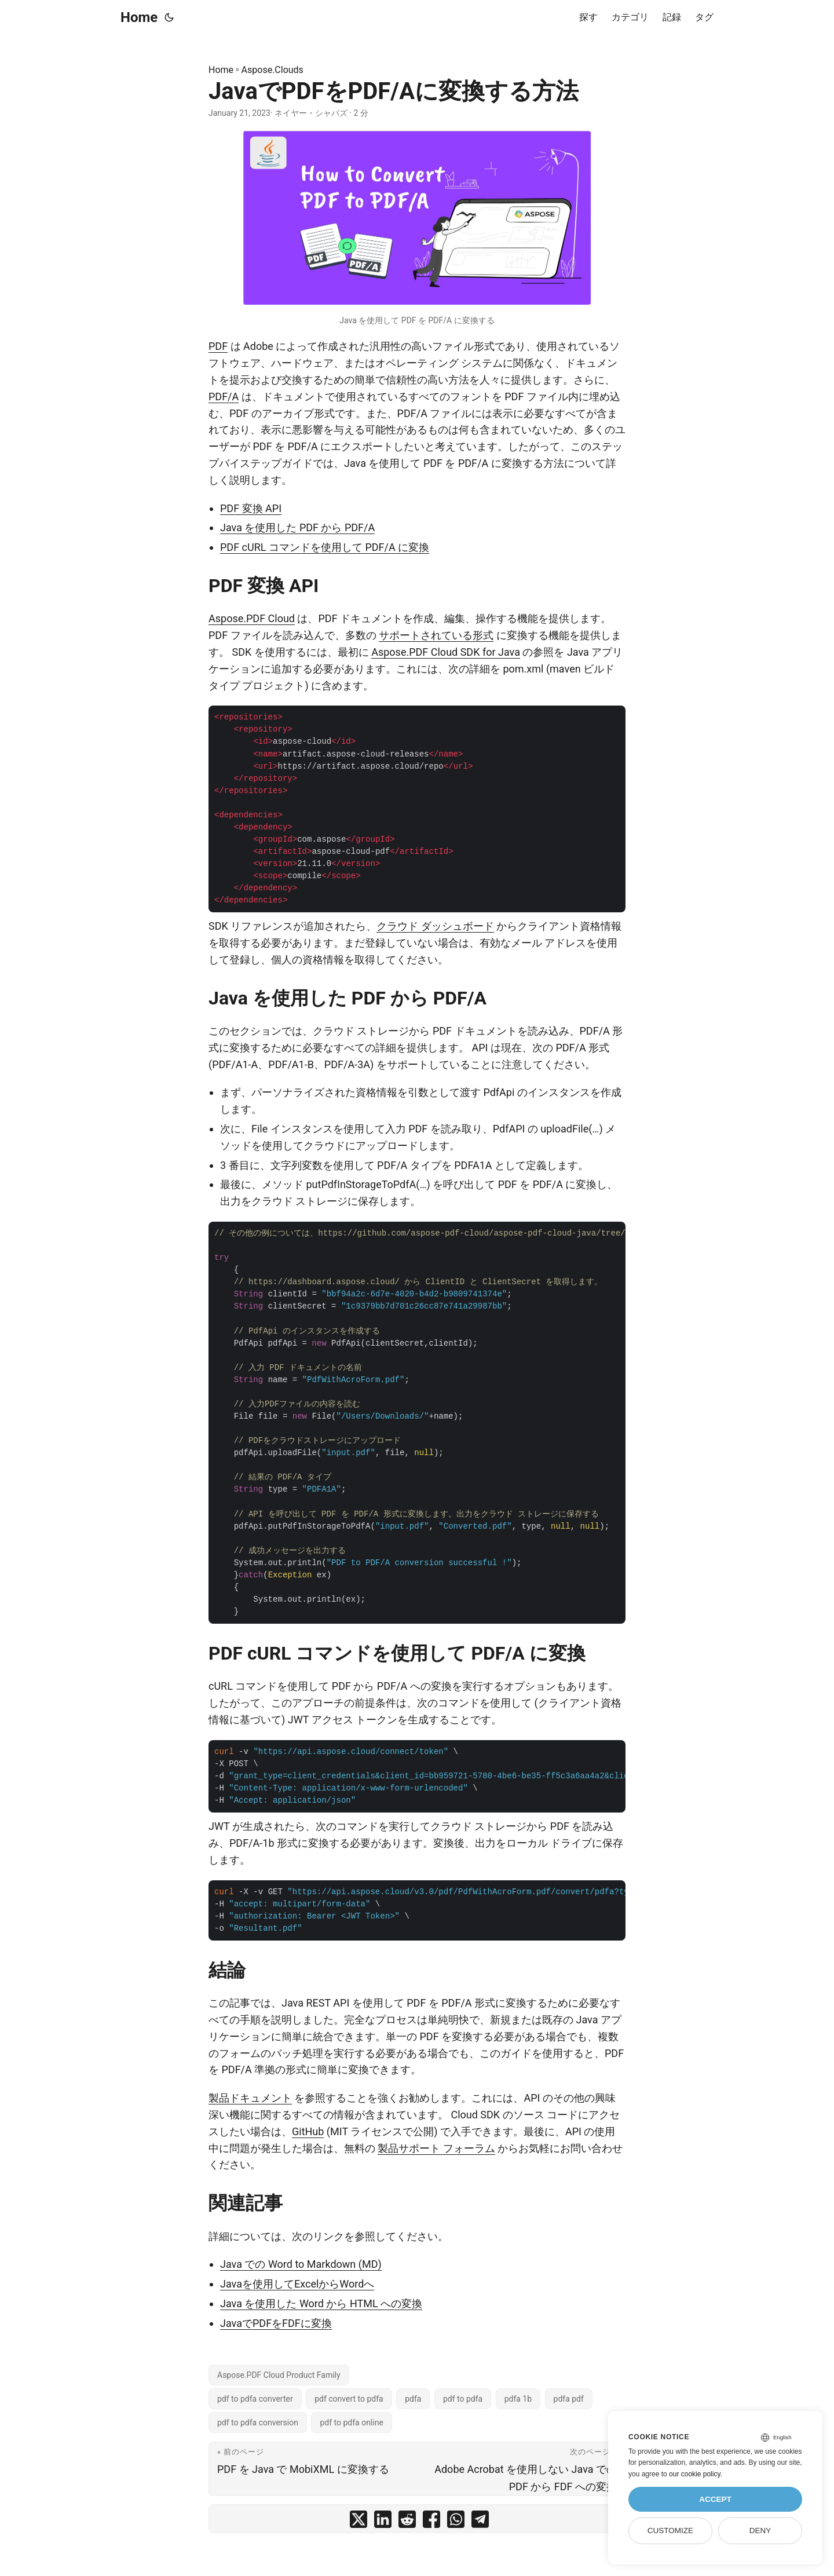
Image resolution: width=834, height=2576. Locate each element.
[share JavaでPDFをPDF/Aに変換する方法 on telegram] (480, 2522)
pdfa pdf (569, 2398)
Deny (760, 2530)
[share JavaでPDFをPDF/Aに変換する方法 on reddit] (407, 2522)
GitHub (308, 2131)
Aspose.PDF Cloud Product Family (279, 2375)
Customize (670, 2530)
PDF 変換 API (250, 508)
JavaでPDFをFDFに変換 (276, 2323)
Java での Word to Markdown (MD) (301, 2264)
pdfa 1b (518, 2398)
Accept (715, 2499)
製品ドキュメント (250, 2098)
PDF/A (224, 396)
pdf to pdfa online (351, 2422)
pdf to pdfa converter (255, 2398)
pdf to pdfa (462, 2398)
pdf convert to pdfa (348, 2398)
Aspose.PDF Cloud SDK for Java (445, 652)
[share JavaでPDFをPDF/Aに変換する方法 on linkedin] (383, 2522)
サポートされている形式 (436, 635)
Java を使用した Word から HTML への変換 (321, 2303)
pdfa (413, 2398)
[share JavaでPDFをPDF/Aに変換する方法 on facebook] (431, 2522)
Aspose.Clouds (272, 69)
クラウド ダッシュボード (434, 926)
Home (139, 17)
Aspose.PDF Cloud (252, 618)
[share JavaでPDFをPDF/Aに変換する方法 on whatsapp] (455, 2522)
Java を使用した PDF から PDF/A (297, 527)
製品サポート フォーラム (436, 2148)
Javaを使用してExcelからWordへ (297, 2284)
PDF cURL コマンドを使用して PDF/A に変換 (324, 547)
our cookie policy (694, 2474)
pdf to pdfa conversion (257, 2422)
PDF (218, 346)
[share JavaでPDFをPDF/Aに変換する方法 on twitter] (358, 2522)
